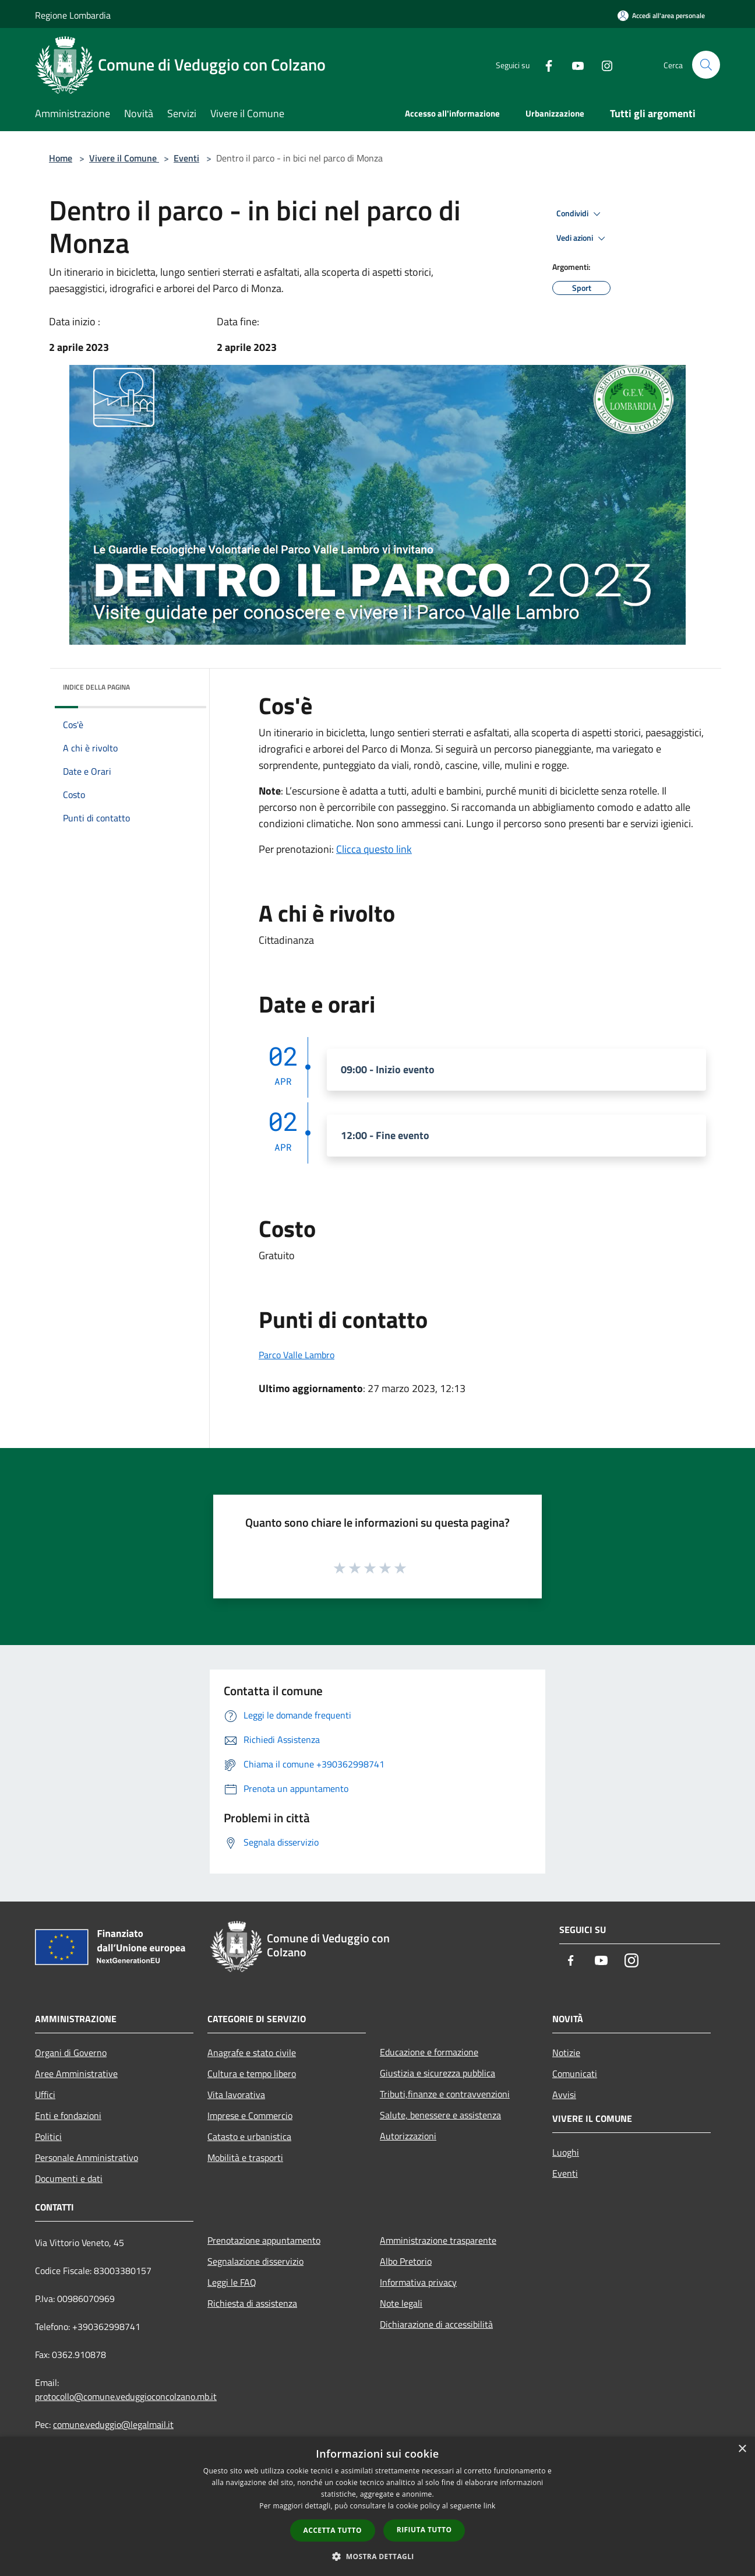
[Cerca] (706, 65)
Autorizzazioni (408, 2136)
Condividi (580, 214)
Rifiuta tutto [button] (424, 2530)
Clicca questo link (374, 849)
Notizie (566, 2053)
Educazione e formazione (429, 2052)
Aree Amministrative (76, 2074)
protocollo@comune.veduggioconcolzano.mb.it (126, 2396)
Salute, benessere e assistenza (440, 2115)
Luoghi (565, 2152)
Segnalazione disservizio (255, 2261)
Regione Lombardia (73, 15)
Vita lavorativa (236, 2094)
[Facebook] (544, 64)
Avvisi (564, 2094)
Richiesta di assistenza (252, 2303)
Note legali (401, 2303)
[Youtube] (573, 64)
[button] (377, 2556)
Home (60, 158)
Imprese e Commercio (249, 2115)
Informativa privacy (418, 2282)
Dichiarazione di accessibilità (436, 2324)
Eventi (186, 158)
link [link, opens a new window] (490, 2506)
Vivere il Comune (124, 158)
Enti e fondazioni (68, 2115)
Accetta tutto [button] (333, 2530)
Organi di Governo (71, 2053)
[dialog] (377, 2506)
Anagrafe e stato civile (251, 2053)
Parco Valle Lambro (296, 1355)
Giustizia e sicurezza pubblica (437, 2073)
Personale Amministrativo (86, 2157)
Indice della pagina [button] (96, 687)
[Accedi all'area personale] (661, 15)
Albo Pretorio (406, 2261)
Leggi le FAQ (231, 2282)
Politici (48, 2136)
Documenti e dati (69, 2178)
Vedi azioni (582, 238)
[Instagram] (602, 64)
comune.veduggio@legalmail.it (113, 2424)
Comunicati (574, 2074)
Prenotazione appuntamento (263, 2240)
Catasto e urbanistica (249, 2136)
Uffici (45, 2094)
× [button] (742, 2449)
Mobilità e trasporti (245, 2157)
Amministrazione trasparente (438, 2240)
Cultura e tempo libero (251, 2074)
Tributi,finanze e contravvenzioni (445, 2094)
